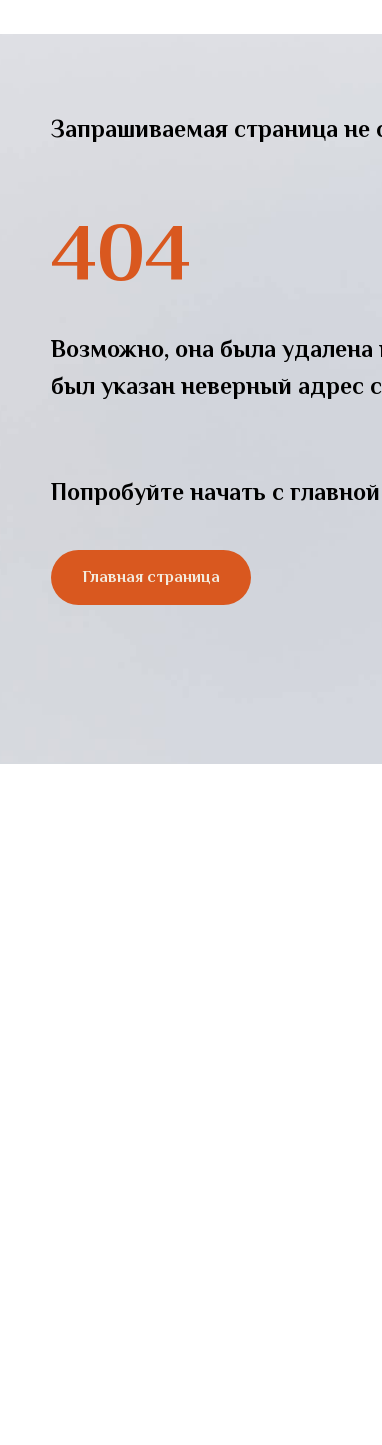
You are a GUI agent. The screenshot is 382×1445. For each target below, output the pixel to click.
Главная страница (151, 577)
